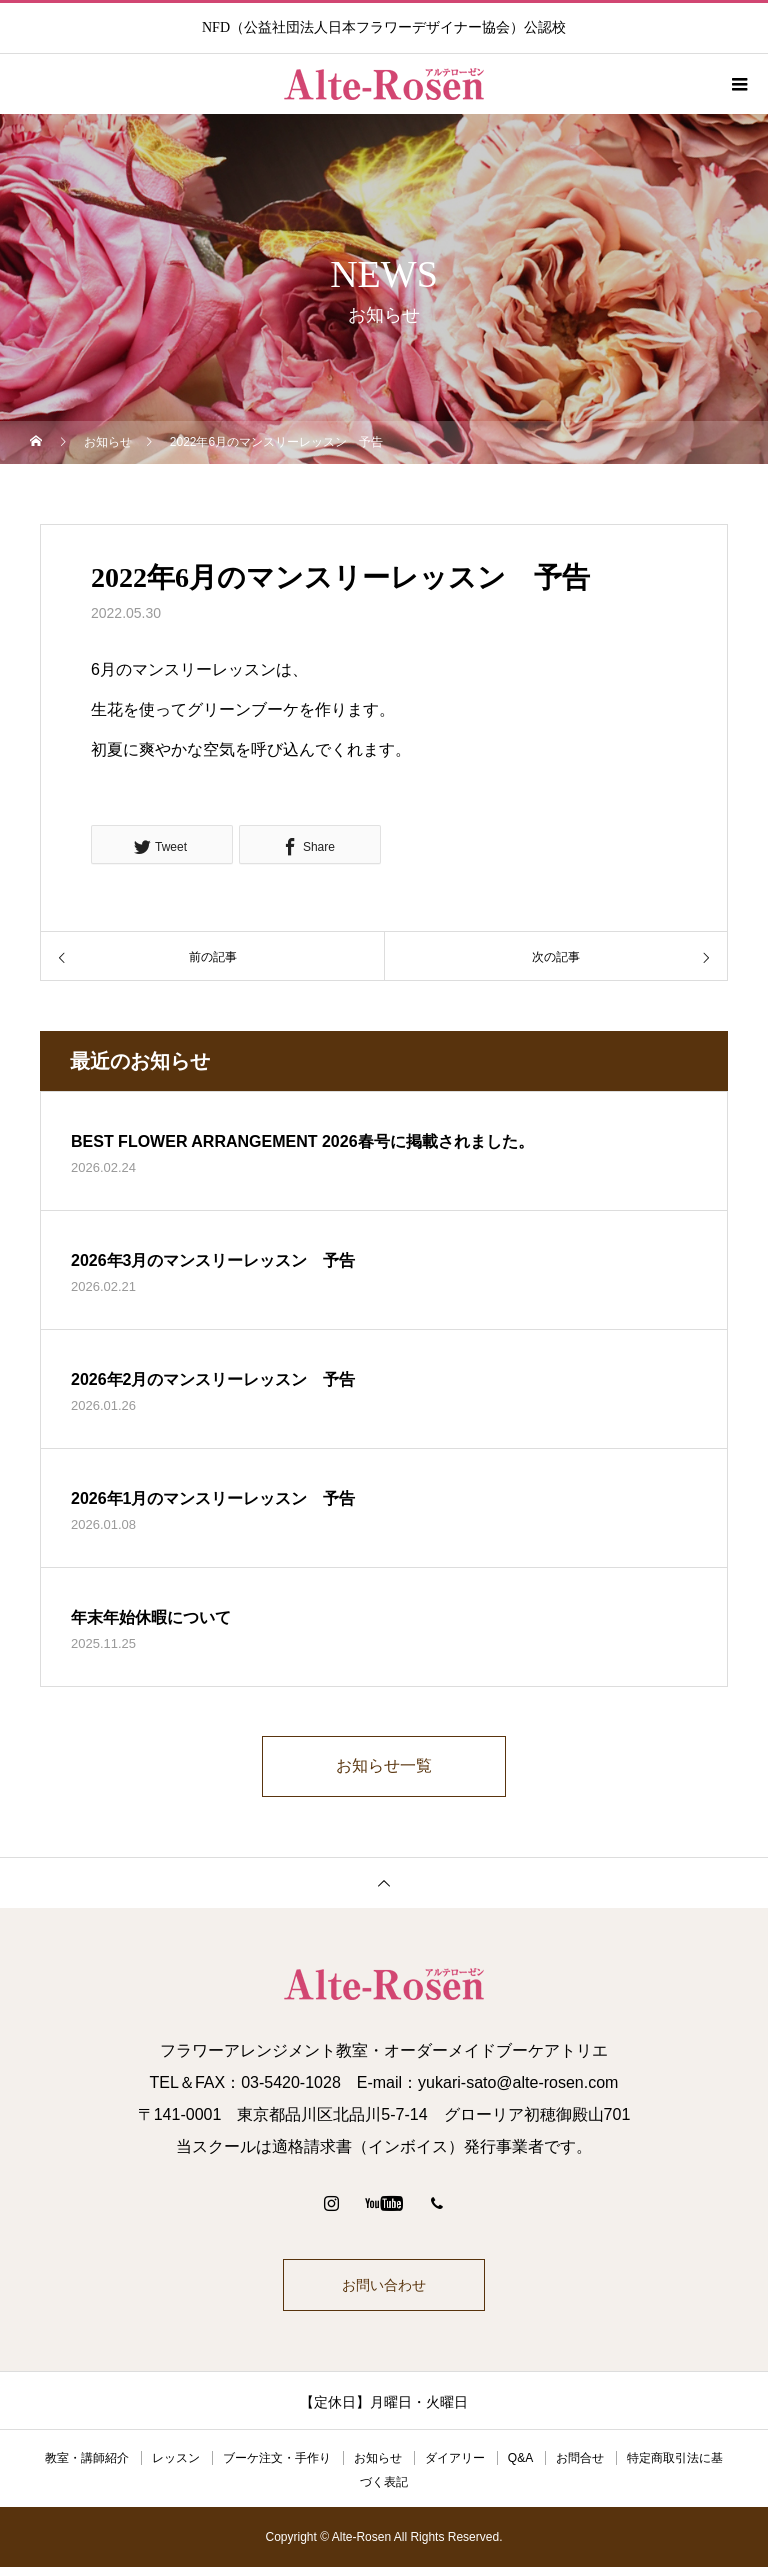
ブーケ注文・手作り (277, 2459)
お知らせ (378, 2459)
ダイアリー (455, 2459)
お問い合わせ (384, 2286)
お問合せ (580, 2459)
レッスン (176, 2459)
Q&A (520, 2459)
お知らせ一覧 (384, 1766)
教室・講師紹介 (87, 2459)
